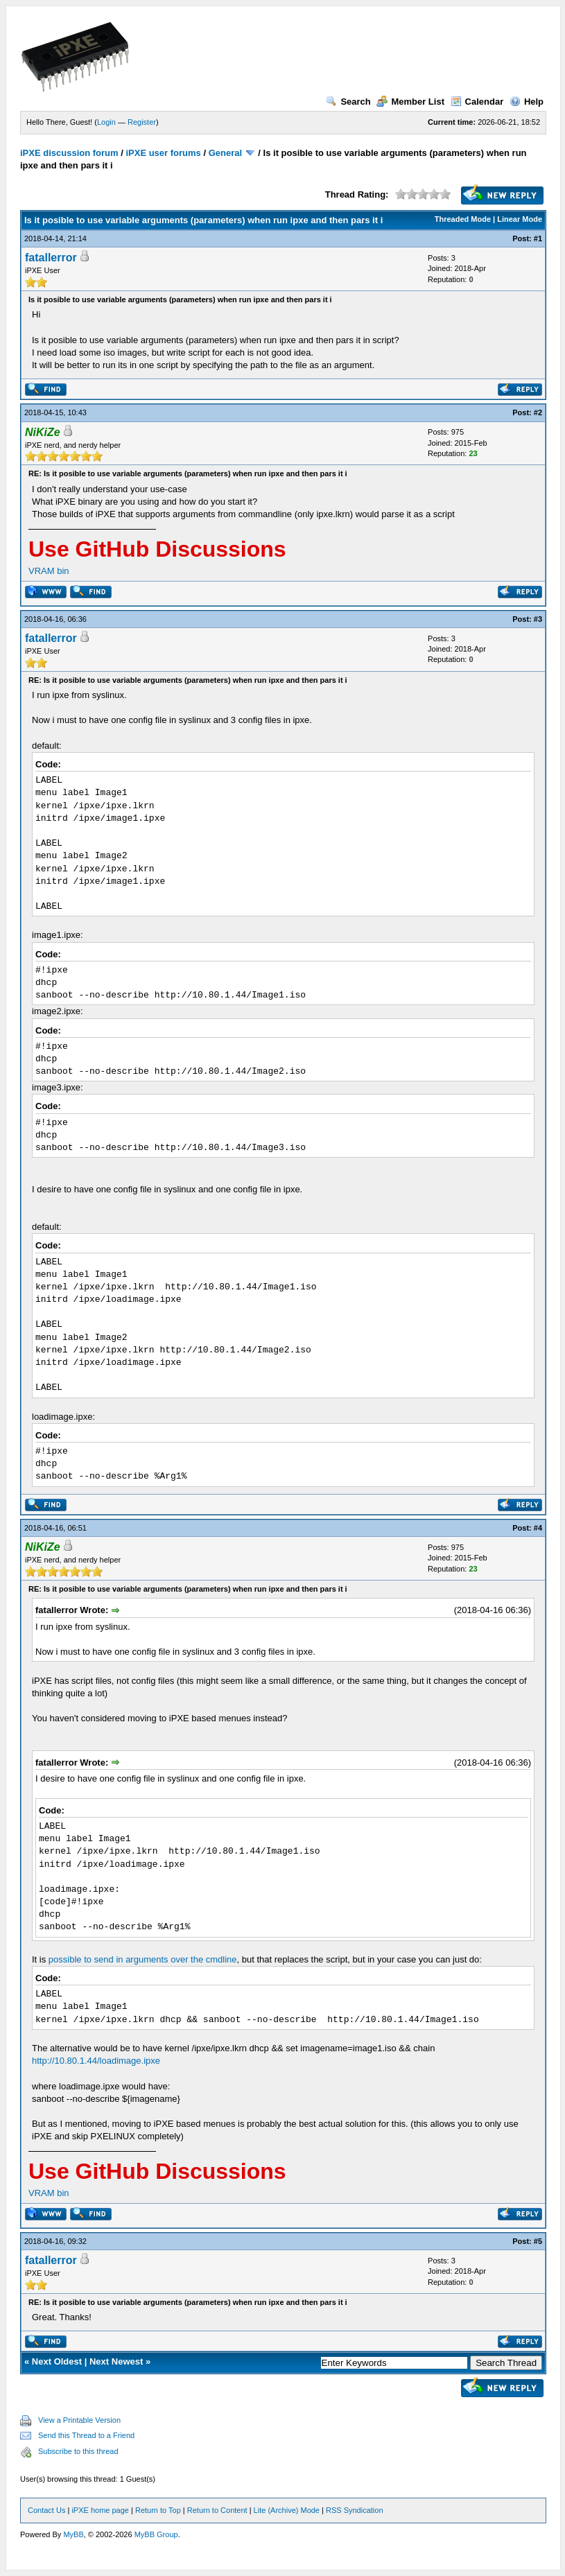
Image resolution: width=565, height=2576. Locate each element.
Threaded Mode (463, 219)
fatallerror (51, 257)
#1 (538, 238)
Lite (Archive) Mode (287, 2510)
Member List (410, 101)
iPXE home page (100, 2510)
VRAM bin (48, 571)
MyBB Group (156, 2534)
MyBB (73, 2534)
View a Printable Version (79, 2420)
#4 (538, 1528)
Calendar (477, 101)
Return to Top (158, 2510)
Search (348, 101)
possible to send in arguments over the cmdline (143, 1959)
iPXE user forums (162, 153)
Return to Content (217, 2510)
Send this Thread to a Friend (86, 2435)
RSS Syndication (354, 2510)
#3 (538, 619)
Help (527, 101)
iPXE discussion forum (69, 153)
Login (106, 122)
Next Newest (116, 2361)
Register (142, 122)
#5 (538, 2241)
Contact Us (46, 2510)
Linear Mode (519, 219)
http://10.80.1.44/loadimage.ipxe (96, 2060)
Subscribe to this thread (78, 2451)
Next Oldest (57, 2361)
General (225, 153)
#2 (538, 412)
